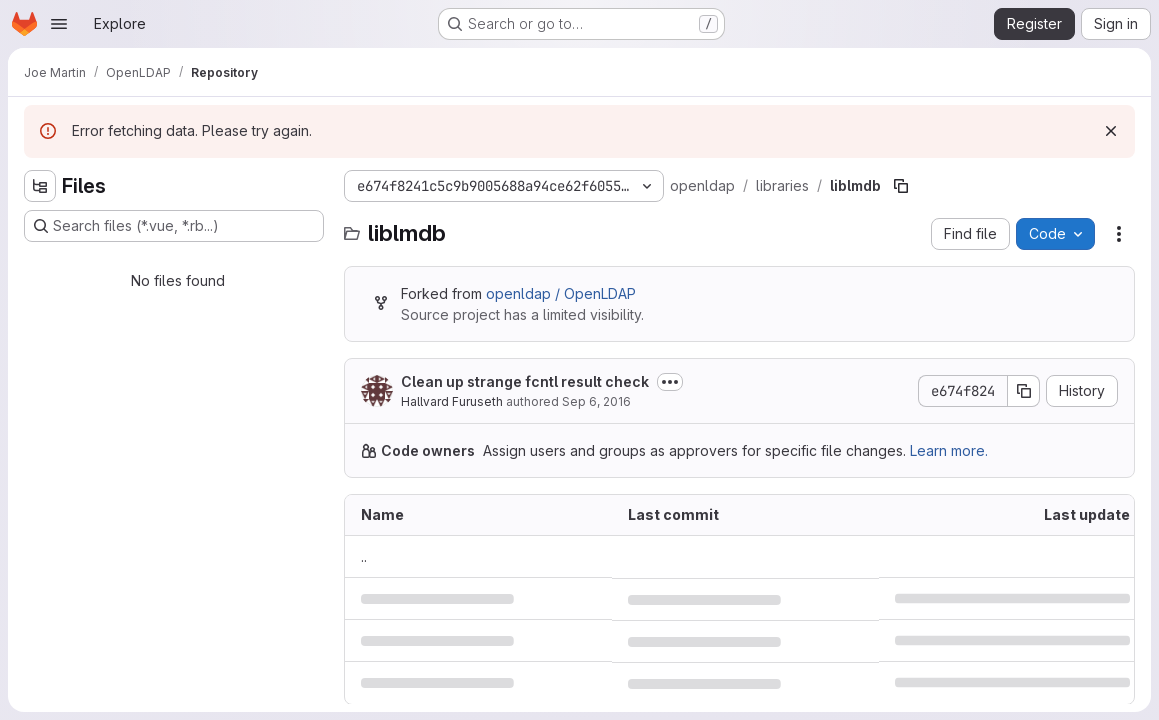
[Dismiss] (1111, 131)
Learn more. (949, 450)
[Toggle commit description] (670, 382)
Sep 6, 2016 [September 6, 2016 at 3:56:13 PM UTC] (596, 401)
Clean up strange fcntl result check (525, 381)
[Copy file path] (901, 186)
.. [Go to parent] (364, 556)
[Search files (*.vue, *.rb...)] (174, 226)
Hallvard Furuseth (452, 401)
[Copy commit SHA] (1024, 391)
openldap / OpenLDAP (561, 293)
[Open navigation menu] (59, 24)
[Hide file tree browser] (40, 186)
